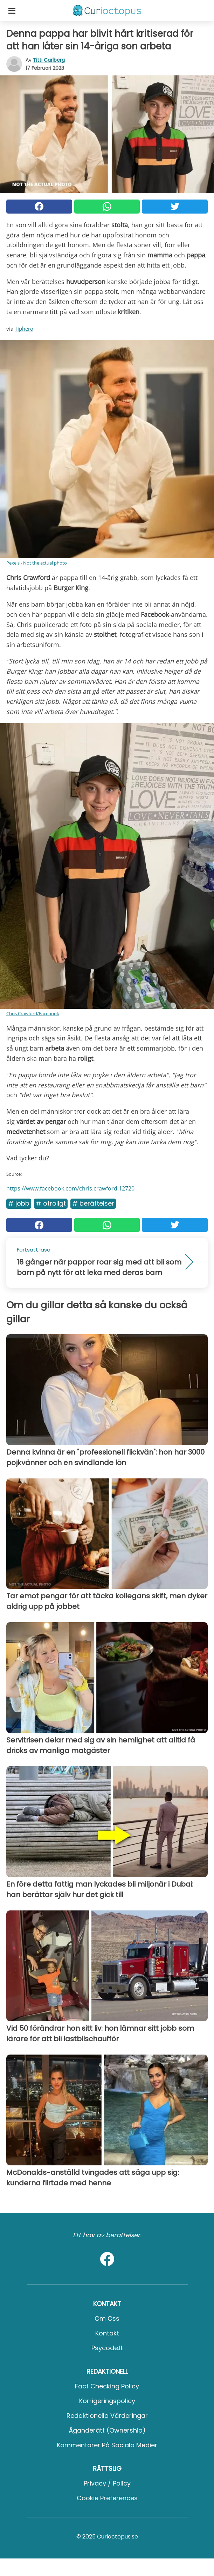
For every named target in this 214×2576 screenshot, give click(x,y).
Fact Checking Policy (107, 2386)
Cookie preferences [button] (107, 2498)
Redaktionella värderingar (107, 2415)
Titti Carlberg (49, 59)
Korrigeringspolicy (107, 2400)
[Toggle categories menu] (12, 10)
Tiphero (24, 328)
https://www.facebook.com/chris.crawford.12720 (70, 1188)
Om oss (107, 2318)
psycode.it (107, 2348)
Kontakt (107, 2333)
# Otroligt (51, 1203)
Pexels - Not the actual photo (36, 563)
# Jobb (18, 1203)
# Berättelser (93, 1203)
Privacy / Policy (107, 2483)
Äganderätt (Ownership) (107, 2430)
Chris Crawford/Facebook (32, 1013)
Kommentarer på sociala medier (107, 2445)
